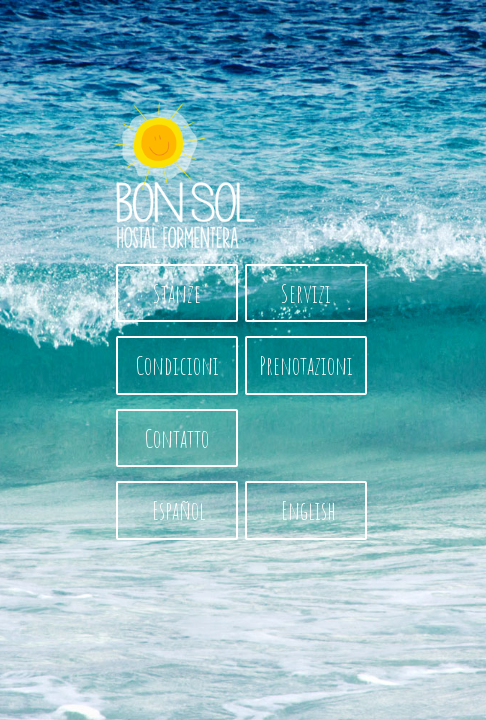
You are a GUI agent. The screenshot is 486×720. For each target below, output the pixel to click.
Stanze (177, 293)
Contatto (177, 438)
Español (177, 510)
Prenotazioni (306, 365)
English (306, 510)
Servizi (306, 293)
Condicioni (177, 365)
